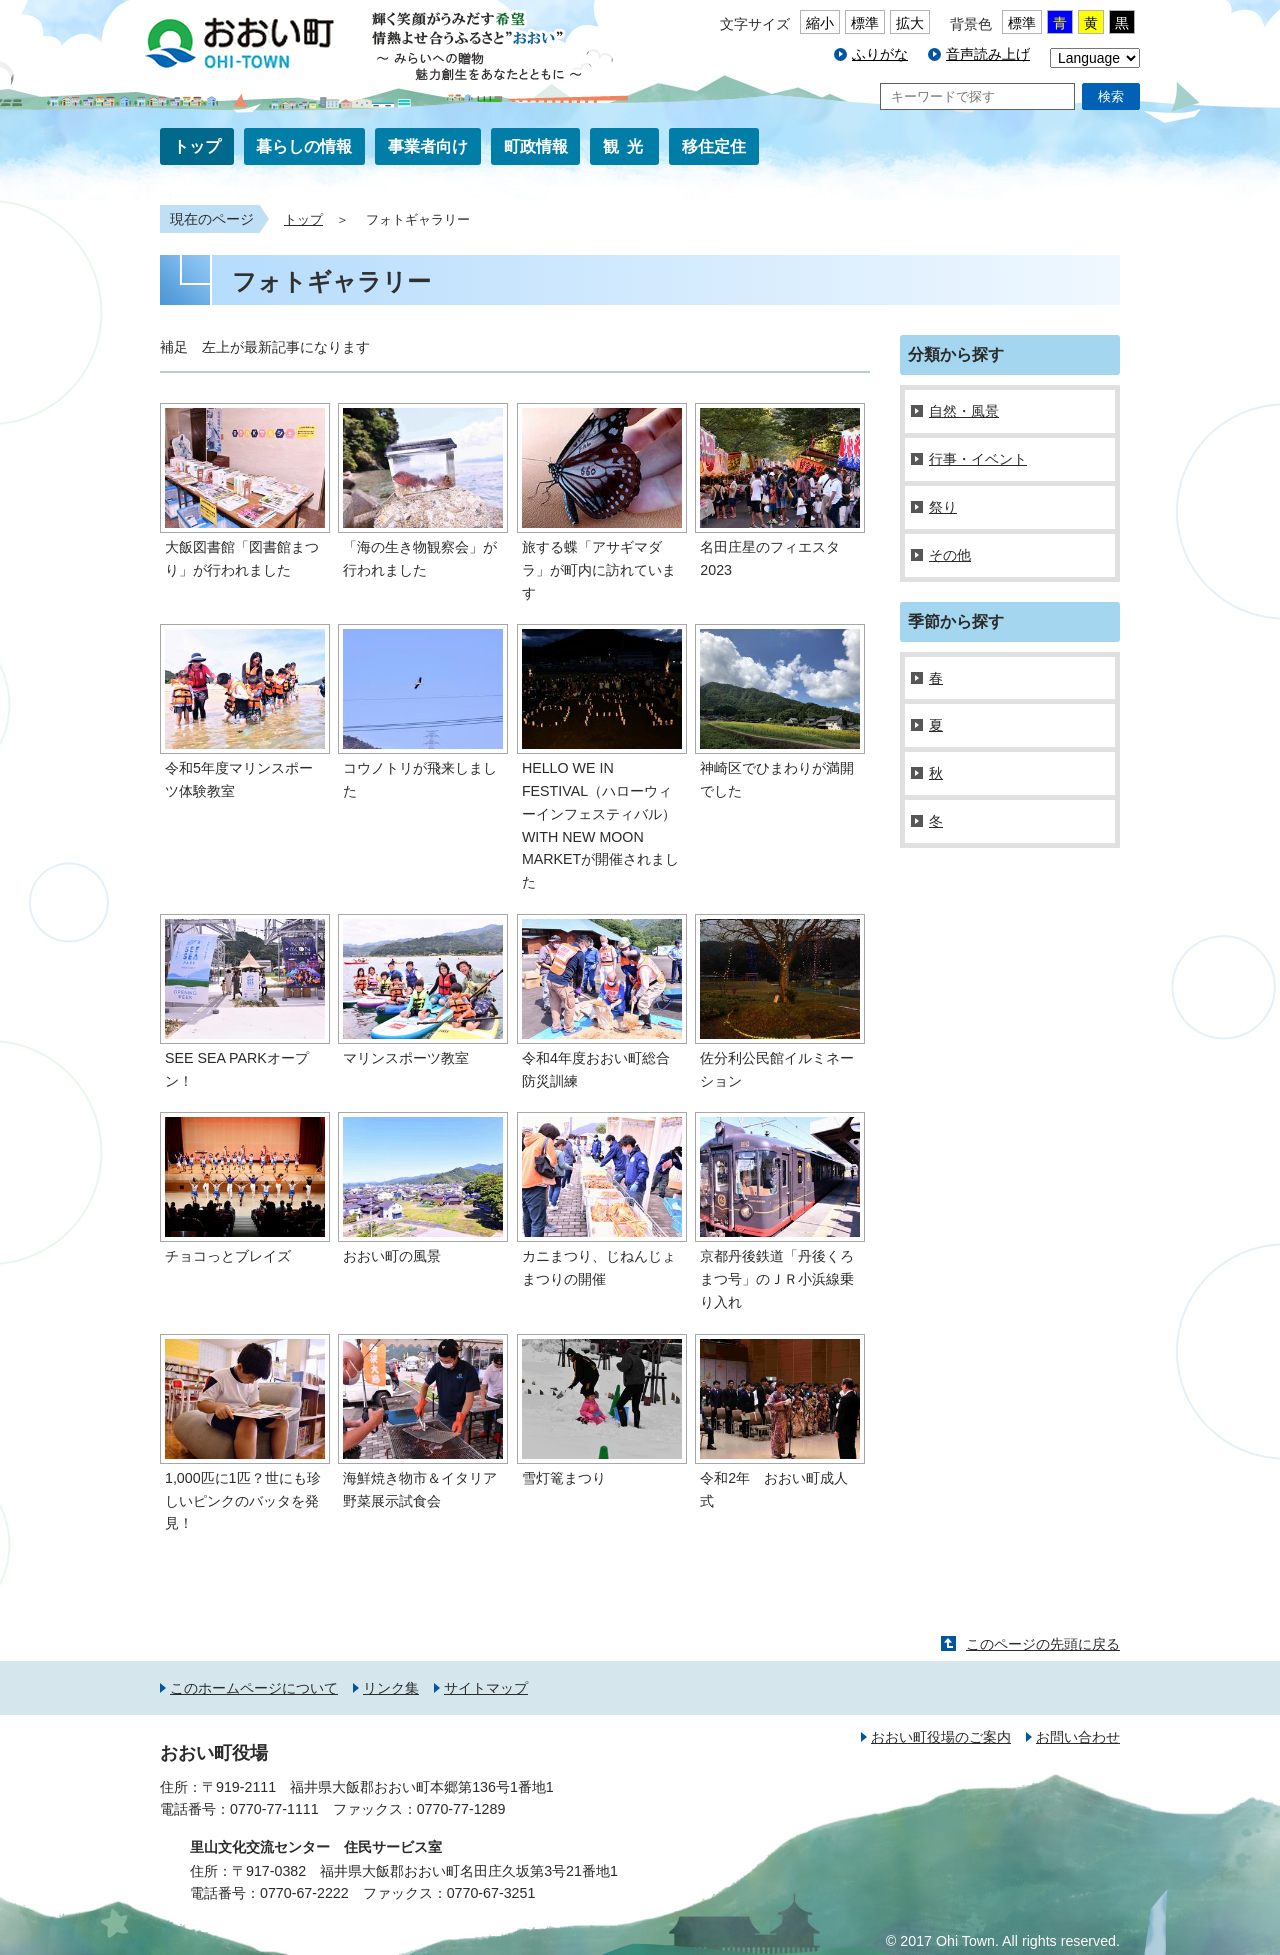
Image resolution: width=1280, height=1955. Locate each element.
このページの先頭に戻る (1043, 1644)
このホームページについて (254, 1688)
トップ (197, 146)
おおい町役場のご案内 (941, 1737)
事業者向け (428, 146)
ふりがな (880, 54)
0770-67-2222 (304, 1893)
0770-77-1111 (274, 1809)
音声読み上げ (988, 54)
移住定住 (714, 146)
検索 (1111, 96)
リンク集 (391, 1688)
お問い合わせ (1078, 1737)
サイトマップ (486, 1688)
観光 (627, 146)
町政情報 (536, 146)
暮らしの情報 (304, 146)
